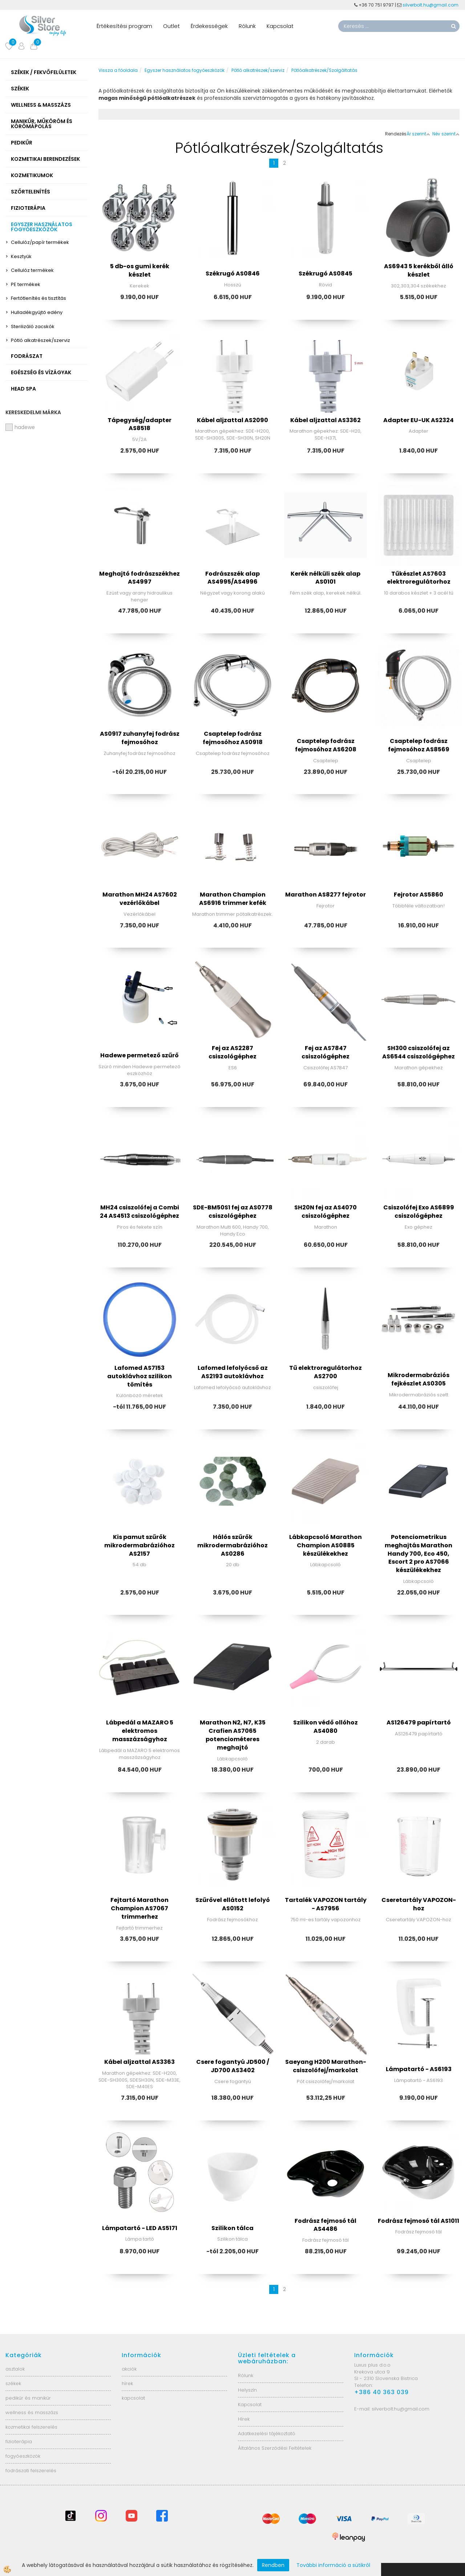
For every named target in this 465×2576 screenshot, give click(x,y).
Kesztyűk (21, 256)
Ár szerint (418, 134)
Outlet (171, 26)
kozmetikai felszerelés (31, 2427)
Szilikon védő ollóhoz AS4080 (325, 1726)
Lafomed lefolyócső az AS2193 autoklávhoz (233, 1372)
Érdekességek (209, 26)
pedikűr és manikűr (28, 2398)
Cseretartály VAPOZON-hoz (418, 1904)
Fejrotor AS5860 (418, 894)
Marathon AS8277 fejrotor (325, 894)
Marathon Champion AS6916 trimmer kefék (232, 898)
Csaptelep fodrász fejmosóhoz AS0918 (233, 738)
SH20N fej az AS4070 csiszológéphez (325, 1211)
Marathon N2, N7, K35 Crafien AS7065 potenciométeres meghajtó (233, 1735)
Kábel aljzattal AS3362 (325, 420)
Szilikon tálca (232, 2228)
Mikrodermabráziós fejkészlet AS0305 (418, 1379)
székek (13, 2383)
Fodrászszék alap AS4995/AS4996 (232, 578)
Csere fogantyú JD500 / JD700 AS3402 (232, 2066)
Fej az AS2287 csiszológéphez (232, 1052)
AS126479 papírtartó (419, 1722)
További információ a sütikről (333, 2565)
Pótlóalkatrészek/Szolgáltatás (324, 70)
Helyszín (247, 2390)
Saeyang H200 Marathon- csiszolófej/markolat (325, 2066)
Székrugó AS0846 (233, 273)
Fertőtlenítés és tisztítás (38, 298)
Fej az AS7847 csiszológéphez (325, 1052)
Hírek (244, 2419)
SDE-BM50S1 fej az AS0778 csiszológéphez (232, 1211)
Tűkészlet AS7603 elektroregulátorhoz (418, 578)
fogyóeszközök (22, 2456)
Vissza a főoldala (118, 70)
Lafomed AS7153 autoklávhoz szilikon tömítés (139, 1376)
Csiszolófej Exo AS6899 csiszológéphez (418, 1211)
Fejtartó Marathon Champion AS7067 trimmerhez (139, 1908)
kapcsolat (133, 2398)
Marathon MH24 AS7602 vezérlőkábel (139, 898)
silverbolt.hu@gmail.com (431, 5)
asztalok (15, 2368)
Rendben (273, 2565)
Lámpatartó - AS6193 (419, 2069)
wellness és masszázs (31, 2412)
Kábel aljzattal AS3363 (139, 2062)
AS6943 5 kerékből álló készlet (418, 270)
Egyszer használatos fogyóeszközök (185, 70)
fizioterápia (18, 2441)
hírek (127, 2383)
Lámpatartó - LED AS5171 (139, 2228)
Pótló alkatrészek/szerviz (40, 340)
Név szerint (446, 134)
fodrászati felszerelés (30, 2470)
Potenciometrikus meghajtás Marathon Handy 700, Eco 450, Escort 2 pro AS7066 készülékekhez (418, 1553)
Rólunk (247, 26)
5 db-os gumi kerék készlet (139, 270)
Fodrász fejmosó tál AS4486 (325, 2225)
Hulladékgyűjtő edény (36, 312)
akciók (129, 2368)
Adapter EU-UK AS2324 (418, 420)
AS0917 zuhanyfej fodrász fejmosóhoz (139, 738)
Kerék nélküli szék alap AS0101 (325, 578)
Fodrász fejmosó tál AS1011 (418, 2221)
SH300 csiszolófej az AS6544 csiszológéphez (418, 1052)
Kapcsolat (280, 26)
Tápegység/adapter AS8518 (139, 424)
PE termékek (25, 284)
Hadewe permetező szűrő (139, 1055)
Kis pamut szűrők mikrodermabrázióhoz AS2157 (139, 1545)
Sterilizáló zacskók (32, 326)
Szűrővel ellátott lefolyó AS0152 (232, 1904)
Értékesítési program (124, 26)
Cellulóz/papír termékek (40, 242)
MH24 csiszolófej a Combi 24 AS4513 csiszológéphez (139, 1211)
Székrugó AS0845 (325, 273)
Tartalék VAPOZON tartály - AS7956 (326, 1904)
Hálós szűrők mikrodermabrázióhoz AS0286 (232, 1545)
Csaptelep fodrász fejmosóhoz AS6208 (325, 745)
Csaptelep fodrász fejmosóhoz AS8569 (418, 745)
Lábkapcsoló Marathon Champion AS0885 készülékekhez (325, 1545)
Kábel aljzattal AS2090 (232, 420)
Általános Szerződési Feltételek (274, 2448)
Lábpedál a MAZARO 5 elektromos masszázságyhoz (139, 1730)
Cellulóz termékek (32, 270)
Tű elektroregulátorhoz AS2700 (325, 1372)
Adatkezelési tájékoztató (266, 2433)
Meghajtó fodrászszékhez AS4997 (139, 578)
